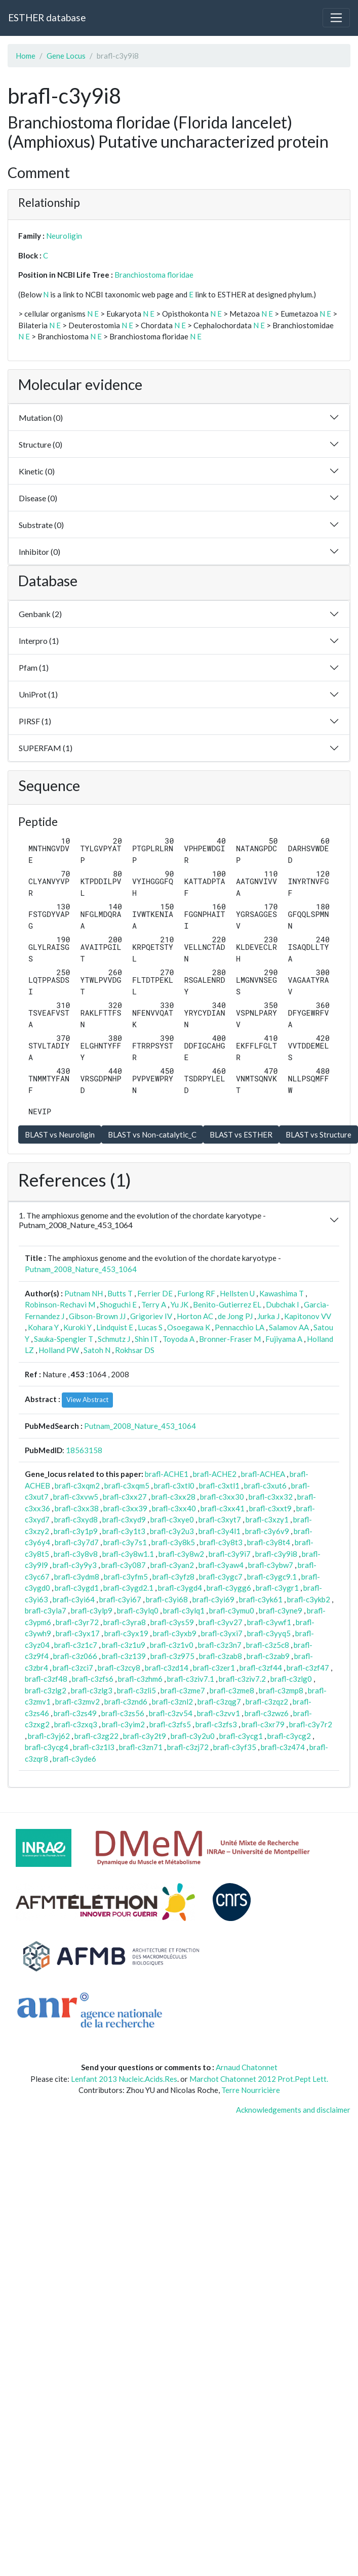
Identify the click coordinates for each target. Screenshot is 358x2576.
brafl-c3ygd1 (77, 1587)
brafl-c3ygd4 (180, 1587)
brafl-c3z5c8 (267, 1644)
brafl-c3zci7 (73, 1667)
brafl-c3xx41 (223, 1508)
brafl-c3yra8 (124, 1622)
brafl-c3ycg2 (289, 1735)
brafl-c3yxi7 (222, 1633)
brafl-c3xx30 (222, 1496)
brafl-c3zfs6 (92, 1678)
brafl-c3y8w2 (181, 1553)
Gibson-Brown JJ (97, 1316)
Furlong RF (196, 1293)
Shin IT (146, 1338)
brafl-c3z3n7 (220, 1644)
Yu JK (179, 1304)
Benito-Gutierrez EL (227, 1304)
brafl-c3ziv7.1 (190, 1678)
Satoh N (97, 1350)
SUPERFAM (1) (45, 748)
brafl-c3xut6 (265, 1485)
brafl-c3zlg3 (91, 1690)
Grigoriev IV (151, 1316)
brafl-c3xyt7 (219, 1519)
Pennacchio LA (239, 1327)
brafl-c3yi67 (120, 1599)
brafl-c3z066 (75, 1656)
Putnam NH (83, 1293)
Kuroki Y (77, 1327)
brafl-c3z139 (124, 1656)
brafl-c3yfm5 (126, 1576)
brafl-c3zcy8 (119, 1667)
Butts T (120, 1293)
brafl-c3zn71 (141, 1747)
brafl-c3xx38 (77, 1508)
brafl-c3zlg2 (45, 1690)
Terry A (153, 1304)
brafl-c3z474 (283, 1747)
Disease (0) (38, 498)
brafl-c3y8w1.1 (128, 1553)
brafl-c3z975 (172, 1656)
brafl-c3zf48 (46, 1678)
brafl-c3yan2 (172, 1564)
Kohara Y (43, 1327)
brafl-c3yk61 (261, 1599)
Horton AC (195, 1316)
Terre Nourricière (250, 2089)
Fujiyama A (283, 1338)
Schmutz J (114, 1338)
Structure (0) (40, 444)
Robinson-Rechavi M (60, 1304)
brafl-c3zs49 (75, 1713)
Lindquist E (114, 1327)
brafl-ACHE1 (166, 1473)
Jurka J (268, 1316)
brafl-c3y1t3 (123, 1531)
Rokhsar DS (134, 1350)
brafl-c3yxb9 (174, 1633)
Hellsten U (237, 1293)
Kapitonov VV (307, 1316)
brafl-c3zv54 (170, 1713)
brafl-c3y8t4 (268, 1542)
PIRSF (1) (35, 721)
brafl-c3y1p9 (76, 1531)
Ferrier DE (155, 1293)
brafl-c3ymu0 (231, 1610)
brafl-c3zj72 (188, 1747)
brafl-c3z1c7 (75, 1644)
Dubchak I (282, 1304)
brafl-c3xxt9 (270, 1508)
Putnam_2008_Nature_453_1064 (81, 1269)
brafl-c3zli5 (136, 1690)
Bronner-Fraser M (230, 1338)
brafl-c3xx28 (173, 1496)
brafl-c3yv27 (220, 1622)
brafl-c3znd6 (125, 1701)
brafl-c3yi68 (167, 1599)
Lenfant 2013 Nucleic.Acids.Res (124, 2078)
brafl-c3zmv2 (77, 1701)
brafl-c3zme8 (232, 1690)
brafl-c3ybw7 (270, 1564)
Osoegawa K (188, 1327)
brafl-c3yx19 (126, 1633)
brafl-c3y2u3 (172, 1531)
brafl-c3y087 (123, 1564)
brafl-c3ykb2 (308, 1599)
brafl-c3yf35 (234, 1747)
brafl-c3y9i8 (276, 1553)
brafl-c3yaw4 (221, 1564)
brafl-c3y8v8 (76, 1553)
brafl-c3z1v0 (171, 1644)
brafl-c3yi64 (74, 1599)
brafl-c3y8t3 (221, 1542)
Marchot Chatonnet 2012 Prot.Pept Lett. (258, 2078)
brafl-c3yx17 (78, 1633)
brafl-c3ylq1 (184, 1610)
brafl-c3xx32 (271, 1496)
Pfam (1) (34, 667)
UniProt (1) (38, 694)
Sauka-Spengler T (63, 1338)
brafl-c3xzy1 (267, 1519)
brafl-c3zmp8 (281, 1690)
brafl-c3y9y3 (75, 1564)
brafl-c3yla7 (45, 1610)
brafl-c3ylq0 (137, 1610)
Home (25, 55)
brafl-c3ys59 (172, 1622)
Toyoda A (178, 1338)
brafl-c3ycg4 (46, 1747)
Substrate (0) (41, 525)
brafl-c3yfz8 (173, 1576)
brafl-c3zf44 (261, 1667)
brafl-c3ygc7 (221, 1576)
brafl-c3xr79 (263, 1724)
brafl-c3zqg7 (219, 1701)
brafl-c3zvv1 (218, 1713)
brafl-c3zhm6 (140, 1678)
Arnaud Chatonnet (246, 2067)
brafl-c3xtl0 (174, 1485)
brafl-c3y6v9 (267, 1531)
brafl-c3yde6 (74, 1758)
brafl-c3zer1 (214, 1667)
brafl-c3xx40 (174, 1508)
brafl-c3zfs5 (170, 1724)
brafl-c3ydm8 (76, 1576)
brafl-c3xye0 (172, 1519)
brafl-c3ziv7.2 (242, 1678)
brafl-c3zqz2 (267, 1701)
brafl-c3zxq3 (75, 1724)
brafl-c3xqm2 (77, 1485)
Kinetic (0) (37, 471)
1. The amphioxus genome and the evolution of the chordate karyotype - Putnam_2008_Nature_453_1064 (142, 1220)
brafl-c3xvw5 (75, 1496)
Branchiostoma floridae (153, 274)
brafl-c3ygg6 (229, 1587)
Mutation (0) (41, 417)
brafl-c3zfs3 (216, 1724)
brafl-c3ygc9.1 (272, 1576)
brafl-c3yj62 (49, 1735)
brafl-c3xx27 (125, 1496)
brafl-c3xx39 (125, 1508)
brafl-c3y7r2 (310, 1724)
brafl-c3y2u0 (193, 1735)
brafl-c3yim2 (123, 1724)
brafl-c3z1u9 (123, 1644)
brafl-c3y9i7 (230, 1553)
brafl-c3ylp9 (91, 1610)
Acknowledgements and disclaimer (293, 2109)
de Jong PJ (235, 1316)
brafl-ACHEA (263, 1473)
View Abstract (87, 1399)
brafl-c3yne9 (280, 1610)
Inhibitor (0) (39, 551)
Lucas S (150, 1327)
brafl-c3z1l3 (93, 1747)
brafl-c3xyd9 (124, 1519)
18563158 (84, 1450)
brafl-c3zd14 (166, 1667)
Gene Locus (66, 55)
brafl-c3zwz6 (267, 1713)
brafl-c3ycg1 (241, 1735)
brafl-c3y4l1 (219, 1531)
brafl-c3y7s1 (125, 1542)
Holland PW (58, 1350)
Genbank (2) (40, 614)
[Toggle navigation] (336, 17)
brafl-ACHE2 (214, 1473)
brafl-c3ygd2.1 (128, 1587)
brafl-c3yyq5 (269, 1633)
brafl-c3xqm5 (126, 1485)
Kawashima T (281, 1293)
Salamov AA (289, 1327)
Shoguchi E (118, 1304)
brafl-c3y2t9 (144, 1735)
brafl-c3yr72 (77, 1622)
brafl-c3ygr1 (277, 1587)
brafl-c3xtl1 (219, 1485)
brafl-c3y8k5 (173, 1542)
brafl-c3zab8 (220, 1656)
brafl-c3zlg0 (291, 1678)
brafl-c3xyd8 (76, 1519)
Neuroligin (64, 235)
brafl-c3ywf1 (269, 1622)
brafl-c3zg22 (96, 1735)
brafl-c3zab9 (268, 1656)
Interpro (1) (39, 640)
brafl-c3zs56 (122, 1713)
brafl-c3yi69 (213, 1599)
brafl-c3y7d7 (77, 1542)
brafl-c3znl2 (172, 1701)
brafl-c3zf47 (308, 1667)
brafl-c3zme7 (183, 1690)
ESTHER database (47, 17)
